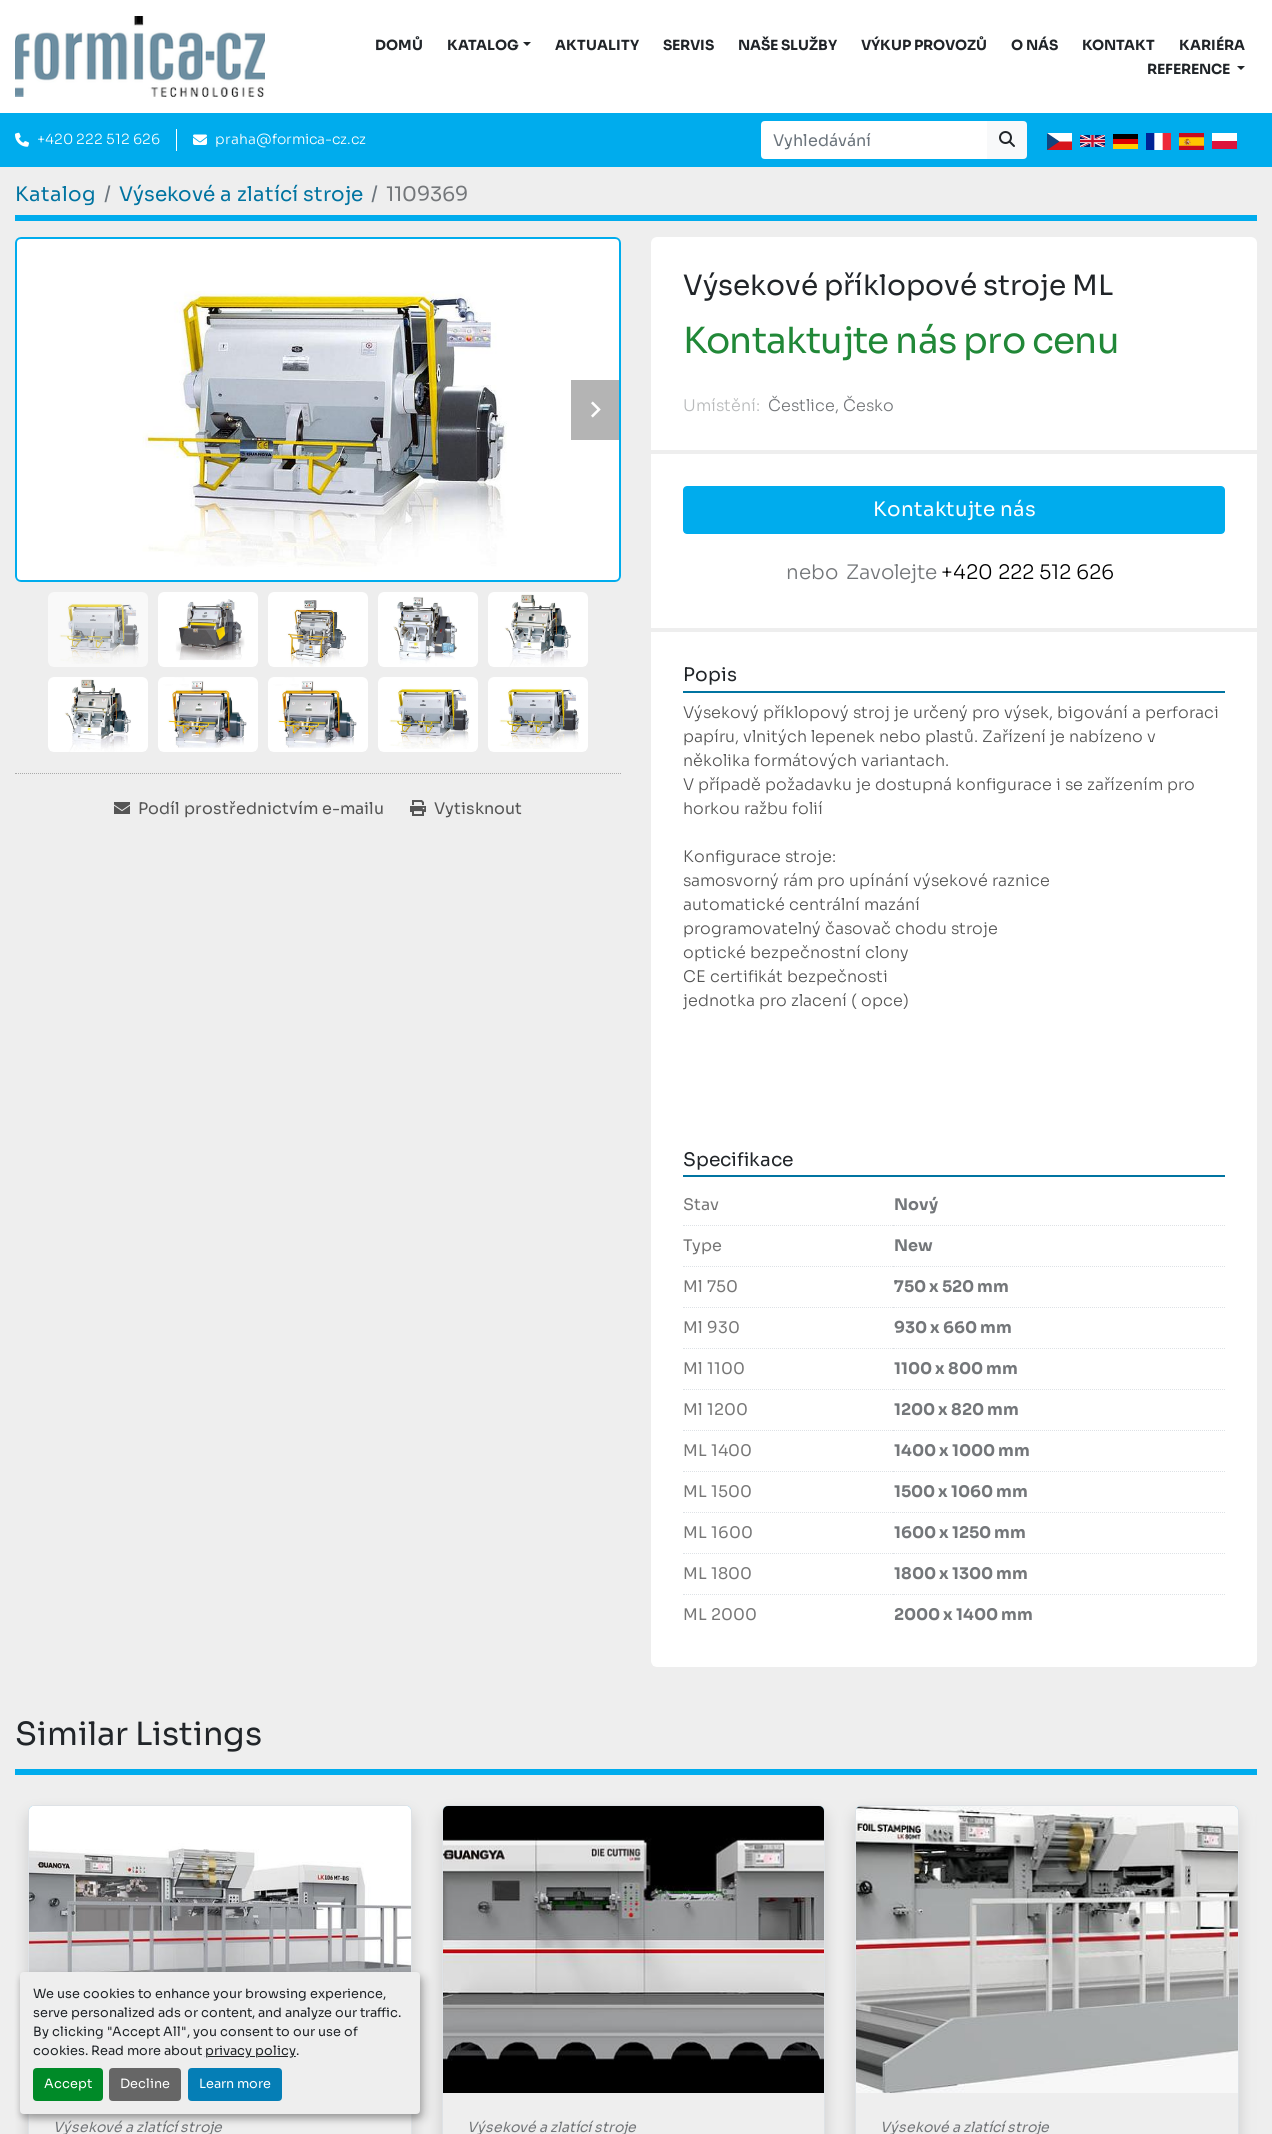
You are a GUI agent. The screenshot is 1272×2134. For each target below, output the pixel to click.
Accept (68, 2084)
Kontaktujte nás (954, 509)
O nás (1034, 45)
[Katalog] (55, 194)
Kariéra (1212, 45)
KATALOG (483, 45)
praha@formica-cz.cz (290, 139)
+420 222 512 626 (98, 139)
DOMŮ (399, 45)
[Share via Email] (249, 809)
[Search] (874, 140)
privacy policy (250, 2051)
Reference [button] (1190, 69)
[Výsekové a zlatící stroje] (241, 194)
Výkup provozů (924, 45)
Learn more (235, 2084)
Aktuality (597, 45)
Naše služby (787, 45)
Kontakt (1118, 45)
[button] (489, 45)
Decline (145, 2084)
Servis (688, 45)
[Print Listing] (466, 809)
